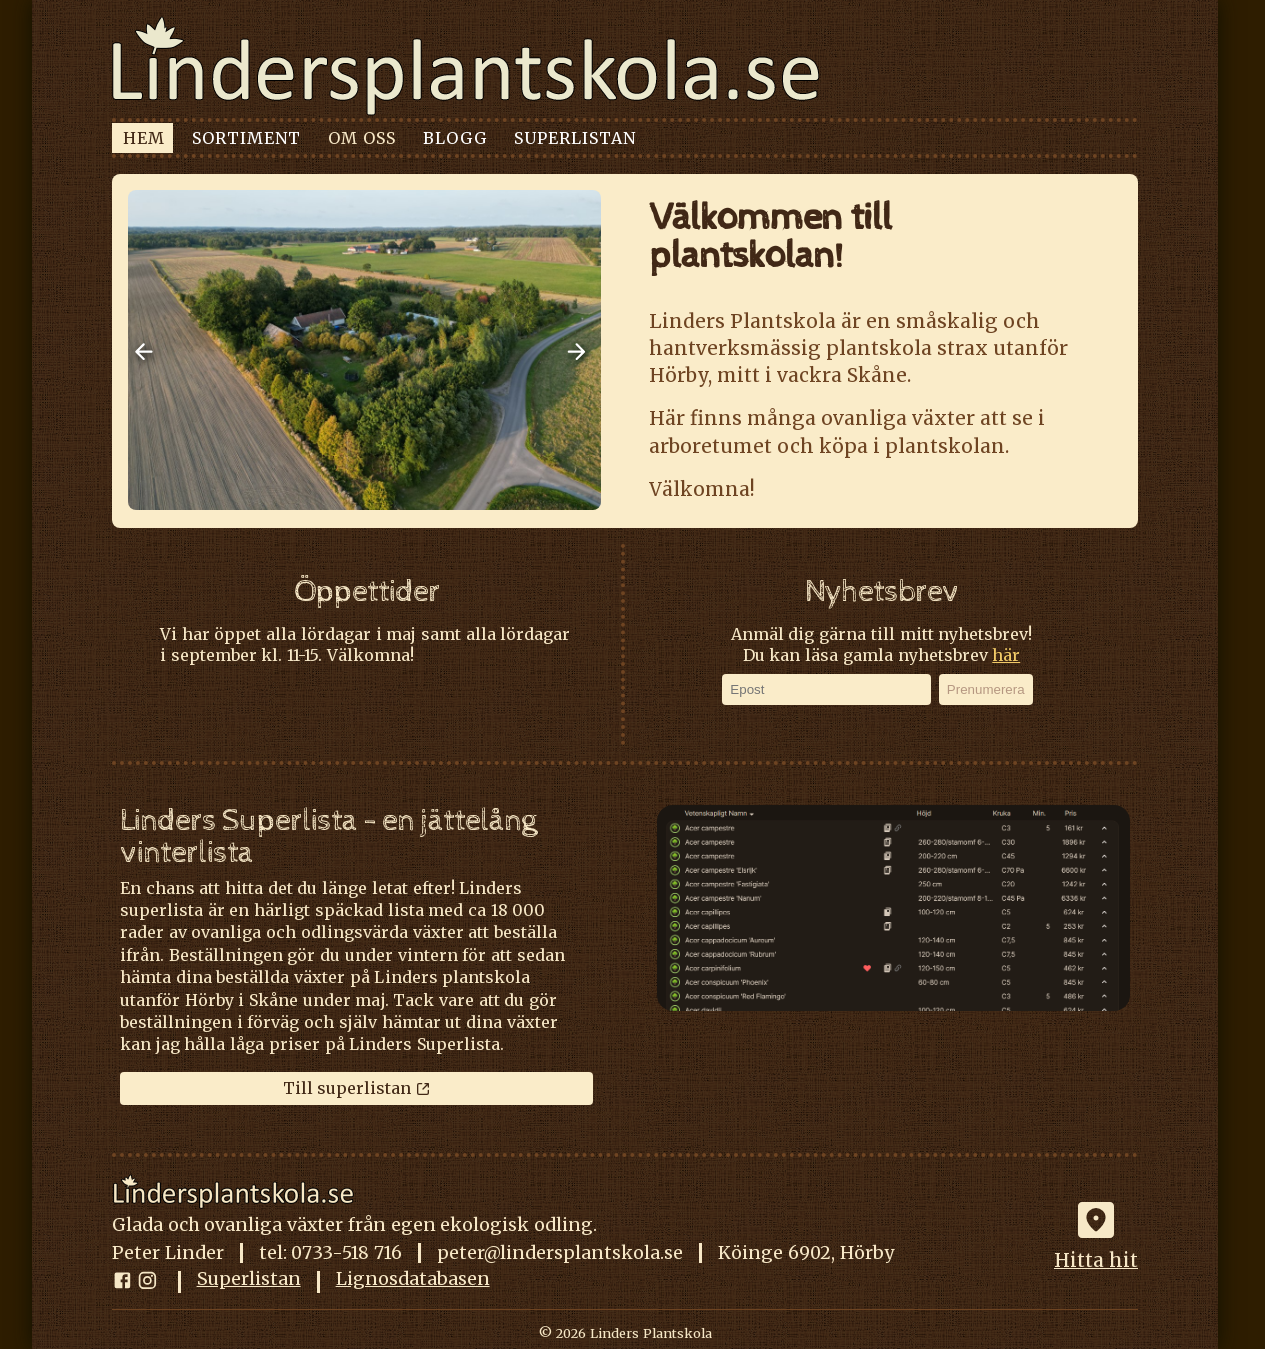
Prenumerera (986, 689)
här (1006, 655)
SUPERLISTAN (575, 138)
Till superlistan (357, 1088)
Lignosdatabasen (413, 1280)
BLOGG (455, 138)
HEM (144, 138)
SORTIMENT (246, 138)
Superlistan (249, 1280)
